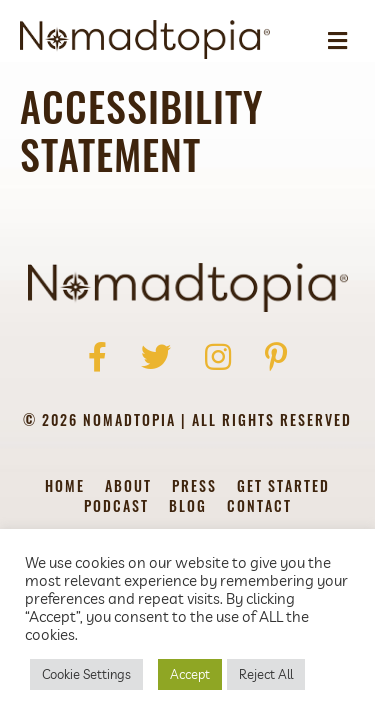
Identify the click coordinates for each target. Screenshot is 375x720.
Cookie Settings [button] (86, 674)
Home (65, 487)
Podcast (116, 507)
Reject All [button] (266, 674)
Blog (188, 507)
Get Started (283, 487)
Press (194, 487)
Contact (259, 507)
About (128, 487)
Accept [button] (190, 674)
